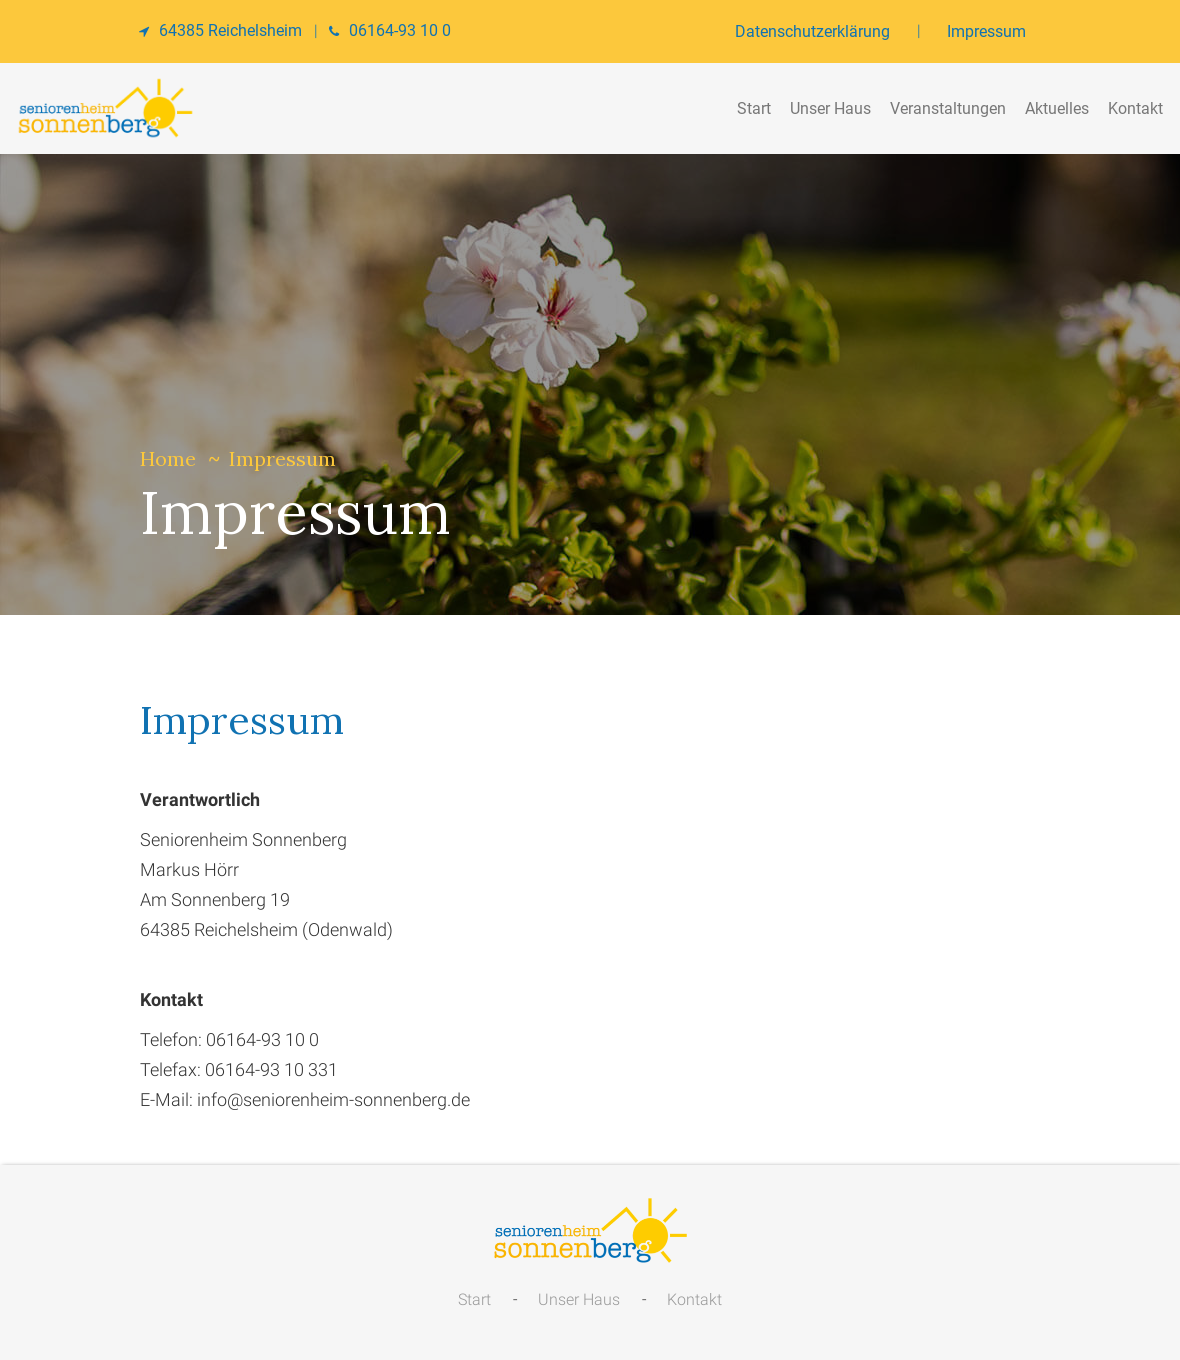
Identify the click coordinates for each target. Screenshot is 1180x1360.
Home (168, 458)
